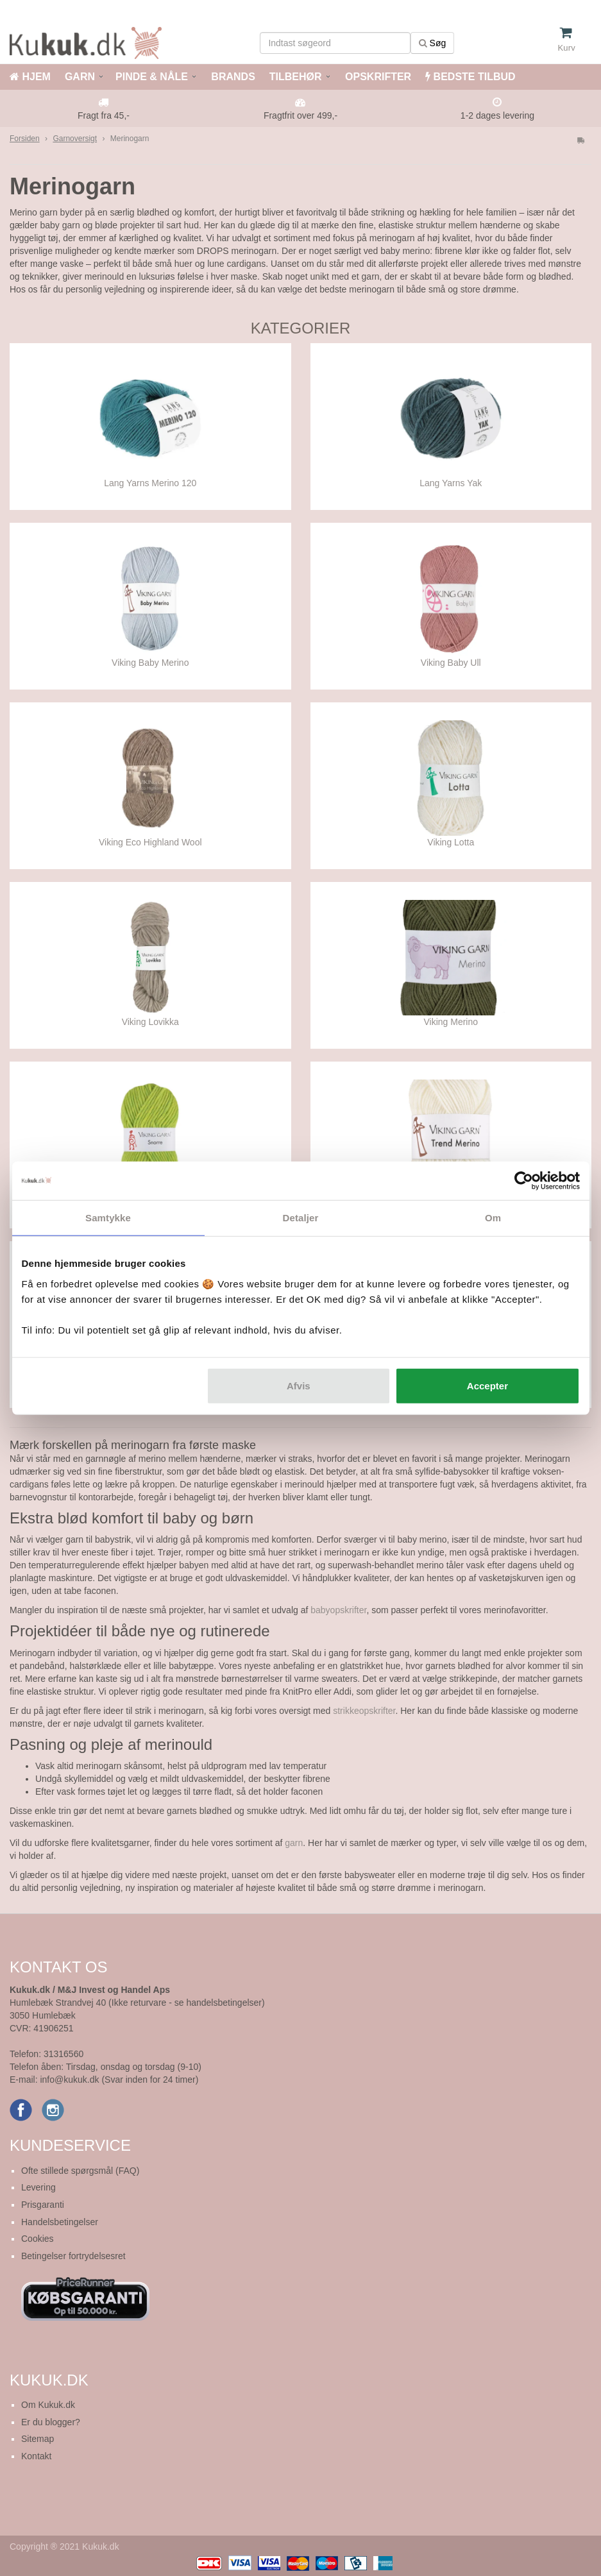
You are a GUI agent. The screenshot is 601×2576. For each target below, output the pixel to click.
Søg (432, 43)
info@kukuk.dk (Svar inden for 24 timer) (119, 2079)
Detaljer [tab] (301, 1217)
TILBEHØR (295, 76)
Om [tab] (493, 1217)
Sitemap (37, 2439)
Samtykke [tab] (108, 1217)
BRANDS (231, 76)
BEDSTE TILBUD (470, 76)
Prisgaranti (42, 2204)
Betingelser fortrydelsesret (73, 2256)
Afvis (298, 1385)
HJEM (30, 76)
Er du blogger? (50, 2422)
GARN (80, 76)
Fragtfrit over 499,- (300, 115)
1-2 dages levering (497, 115)
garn (294, 1843)
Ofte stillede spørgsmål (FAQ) (80, 2170)
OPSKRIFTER (377, 76)
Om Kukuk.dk (48, 2405)
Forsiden (25, 138)
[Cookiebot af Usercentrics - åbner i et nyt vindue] (524, 1181)
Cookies (37, 2238)
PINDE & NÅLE (151, 76)
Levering (38, 2187)
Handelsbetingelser (59, 2222)
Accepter (487, 1385)
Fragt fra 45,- (104, 115)
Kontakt (36, 2456)
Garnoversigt (75, 138)
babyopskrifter (338, 1610)
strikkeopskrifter (364, 1711)
